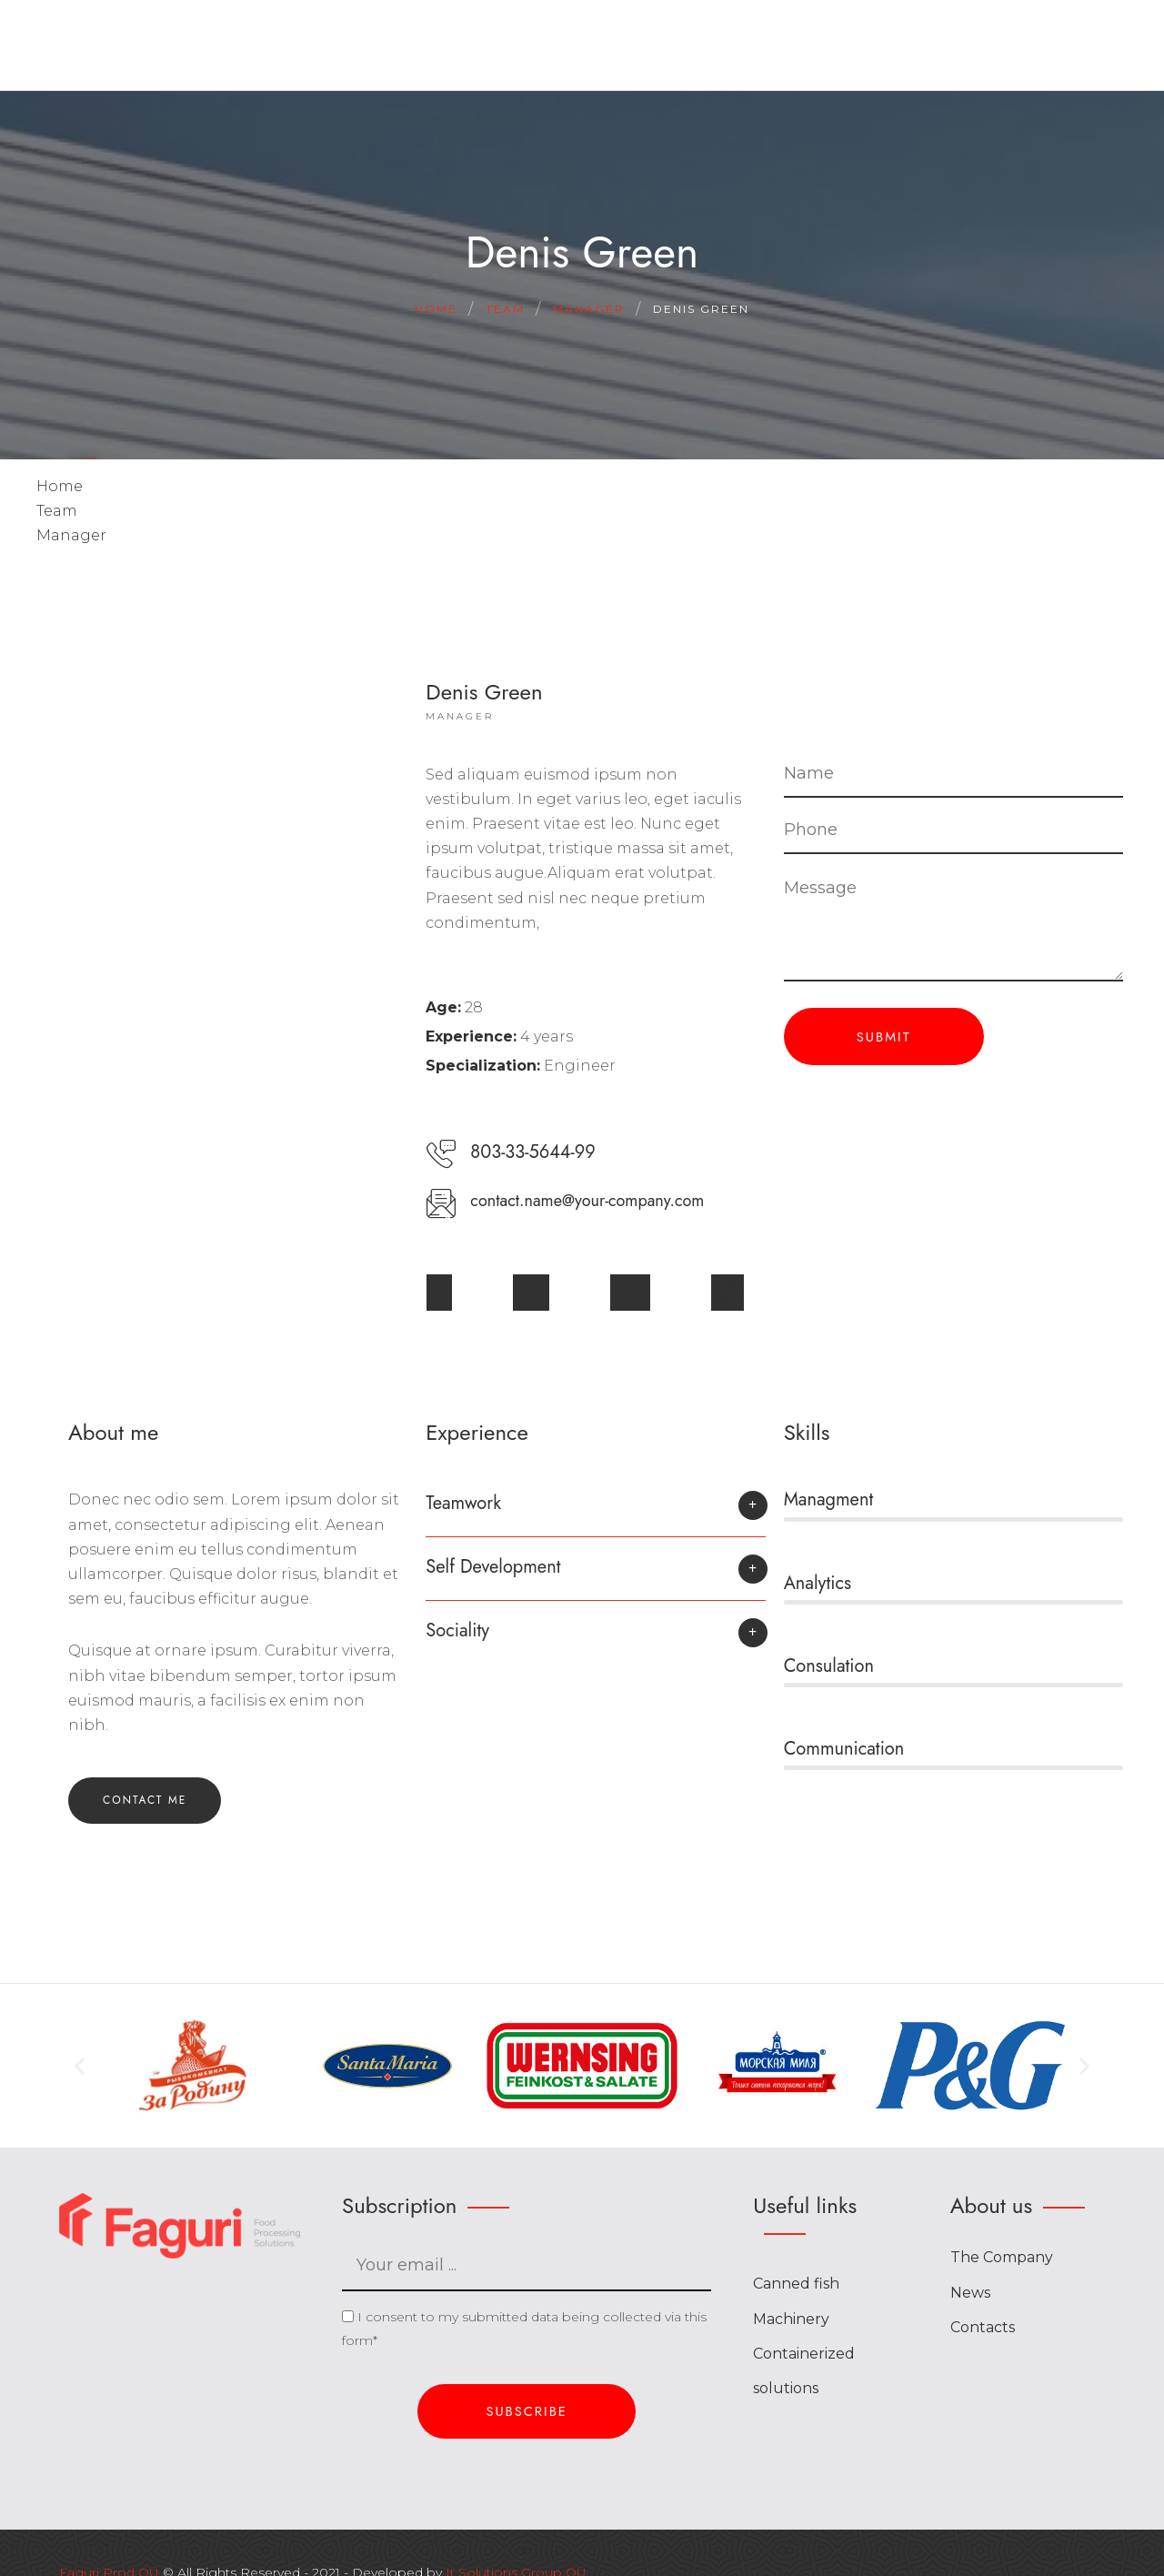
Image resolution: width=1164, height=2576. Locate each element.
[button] (595, 1512)
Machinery (791, 2319)
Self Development (493, 1567)
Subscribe (526, 2410)
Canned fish (796, 2283)
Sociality (457, 1630)
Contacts (982, 2327)
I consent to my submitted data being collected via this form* (524, 2329)
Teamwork (463, 1503)
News (970, 2292)
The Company (1001, 2257)
